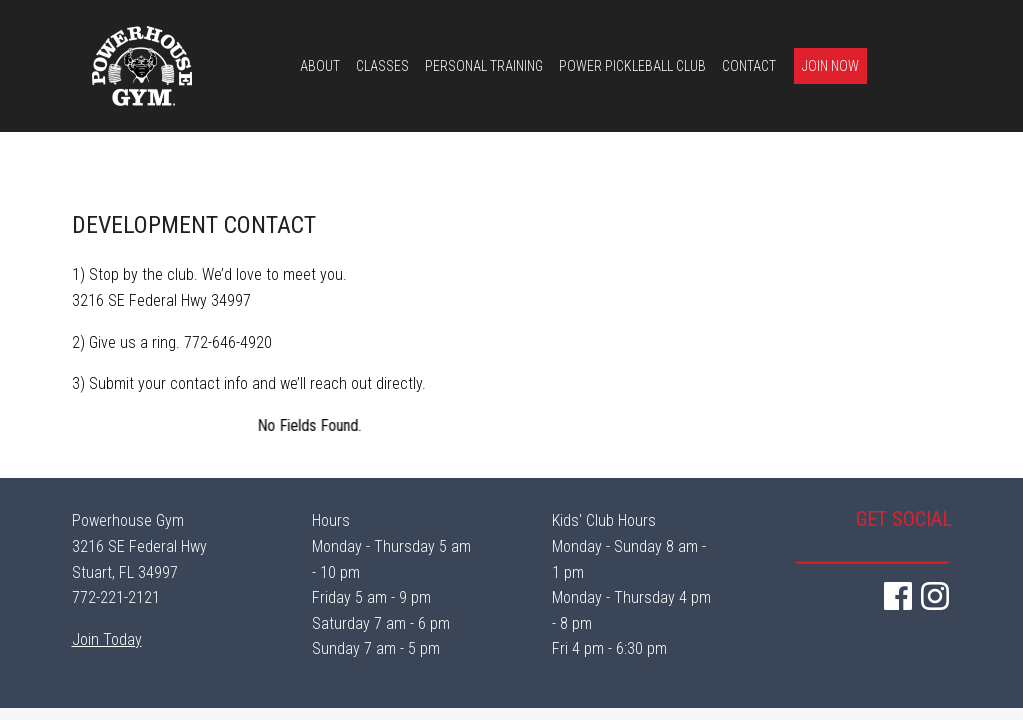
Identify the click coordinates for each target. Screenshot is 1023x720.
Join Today (107, 639)
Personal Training (484, 66)
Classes (382, 66)
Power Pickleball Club (632, 66)
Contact (749, 66)
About (320, 66)
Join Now (830, 66)
